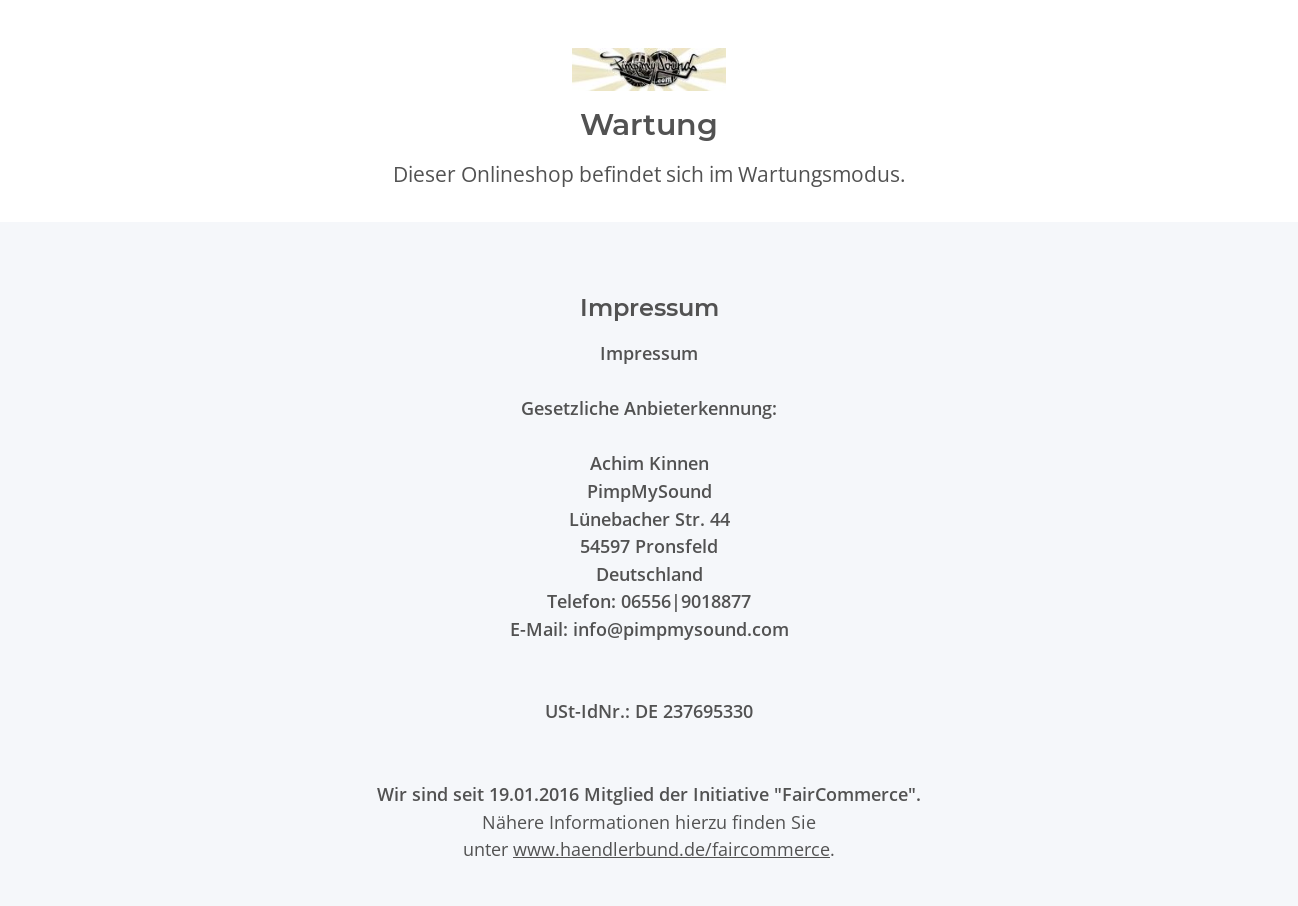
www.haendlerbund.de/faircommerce (671, 848)
